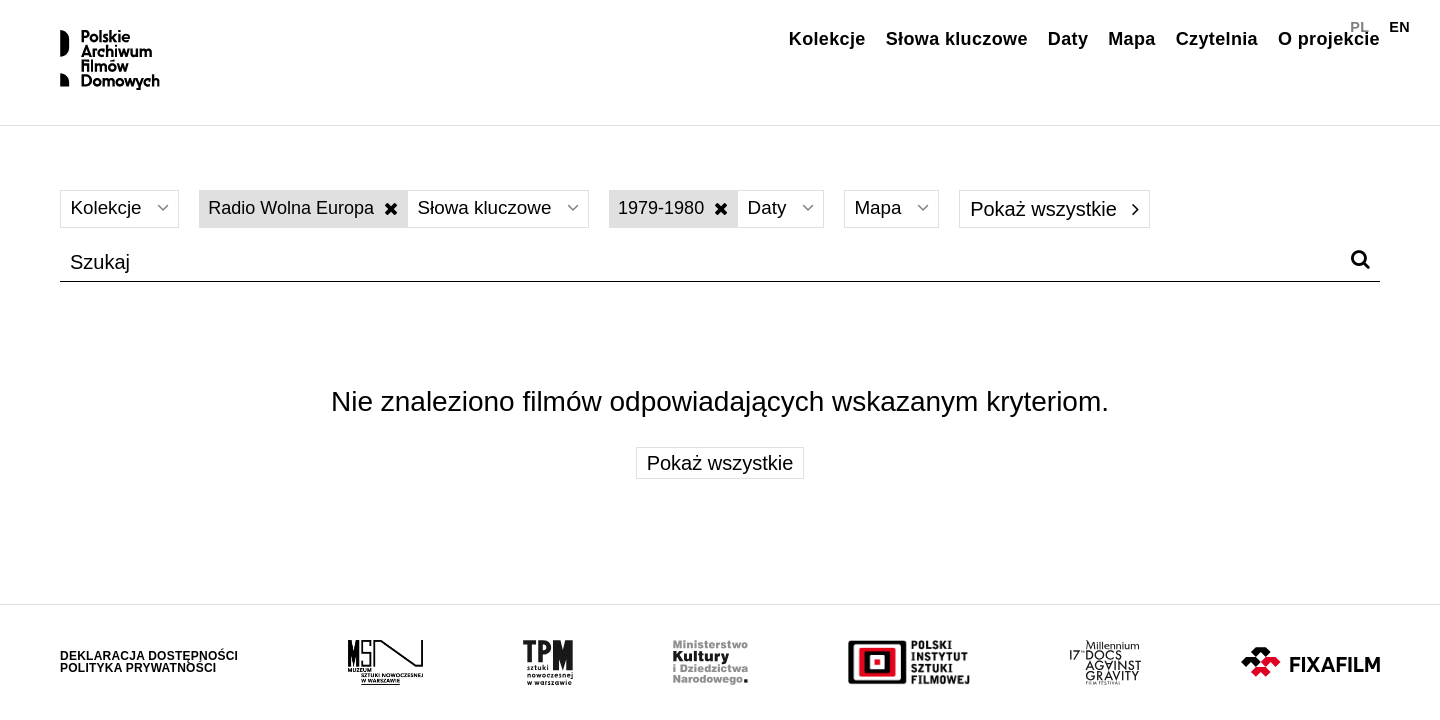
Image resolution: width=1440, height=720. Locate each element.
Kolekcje (827, 39)
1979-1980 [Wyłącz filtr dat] (691, 225)
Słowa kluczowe (957, 39)
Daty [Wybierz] (801, 226)
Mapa (1131, 39)
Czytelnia (1217, 39)
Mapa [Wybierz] (917, 226)
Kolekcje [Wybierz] (123, 226)
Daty (1068, 39)
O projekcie (1329, 39)
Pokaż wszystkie (1082, 226)
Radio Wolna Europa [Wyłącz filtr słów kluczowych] (310, 225)
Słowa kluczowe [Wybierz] (510, 226)
